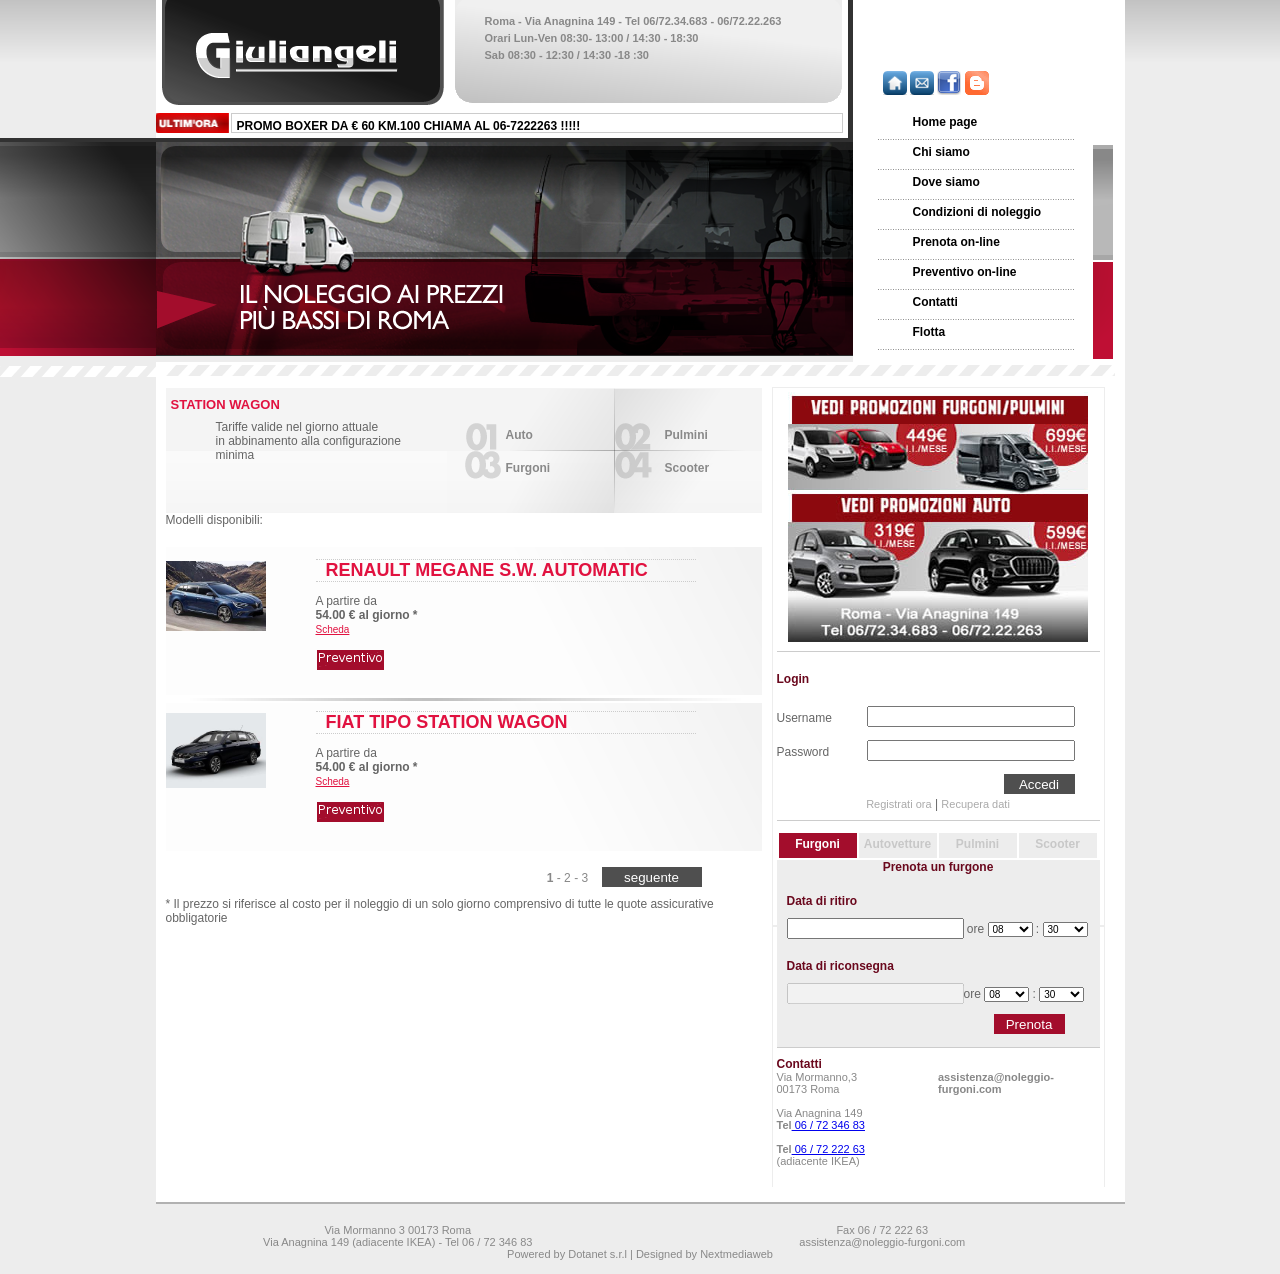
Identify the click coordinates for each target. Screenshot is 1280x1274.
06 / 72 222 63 (828, 1149)
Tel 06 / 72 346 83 (488, 1242)
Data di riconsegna (840, 966)
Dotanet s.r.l (597, 1254)
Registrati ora (898, 804)
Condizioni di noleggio (977, 212)
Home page (945, 122)
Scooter (687, 468)
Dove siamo (946, 182)
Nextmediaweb (736, 1254)
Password (803, 750)
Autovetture (897, 844)
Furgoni (528, 468)
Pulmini (686, 435)
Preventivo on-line (965, 272)
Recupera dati (975, 804)
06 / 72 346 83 (828, 1125)
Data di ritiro (822, 901)
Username (804, 716)
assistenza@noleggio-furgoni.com (996, 1083)
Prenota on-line (956, 242)
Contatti (935, 302)
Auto (519, 435)
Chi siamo (941, 152)
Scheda (333, 629)
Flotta (929, 332)
